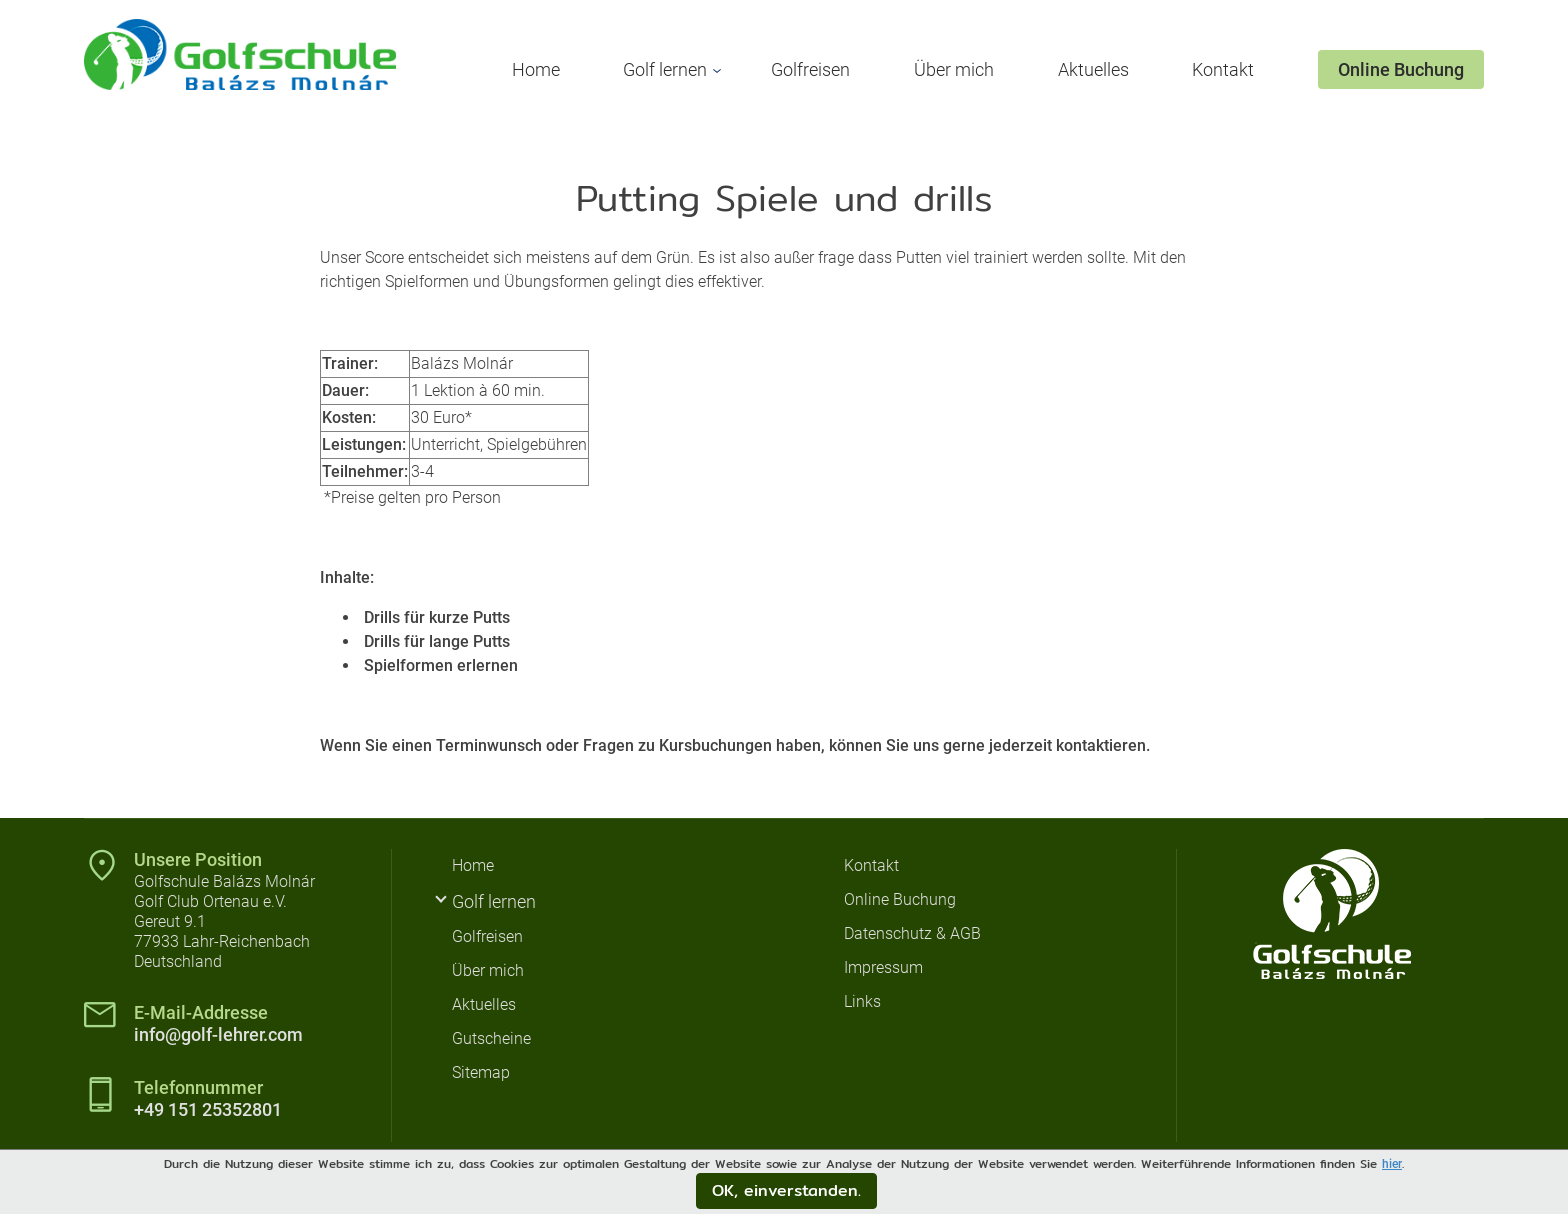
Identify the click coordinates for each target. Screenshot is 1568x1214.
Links (862, 1001)
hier (1392, 1164)
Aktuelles (1093, 69)
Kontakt (1223, 69)
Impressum (883, 967)
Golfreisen (810, 69)
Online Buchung (1401, 69)
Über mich (954, 69)
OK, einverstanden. (786, 1190)
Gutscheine (491, 1038)
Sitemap (481, 1072)
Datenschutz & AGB (912, 933)
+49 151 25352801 (208, 1109)
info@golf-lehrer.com (218, 1034)
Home (536, 69)
